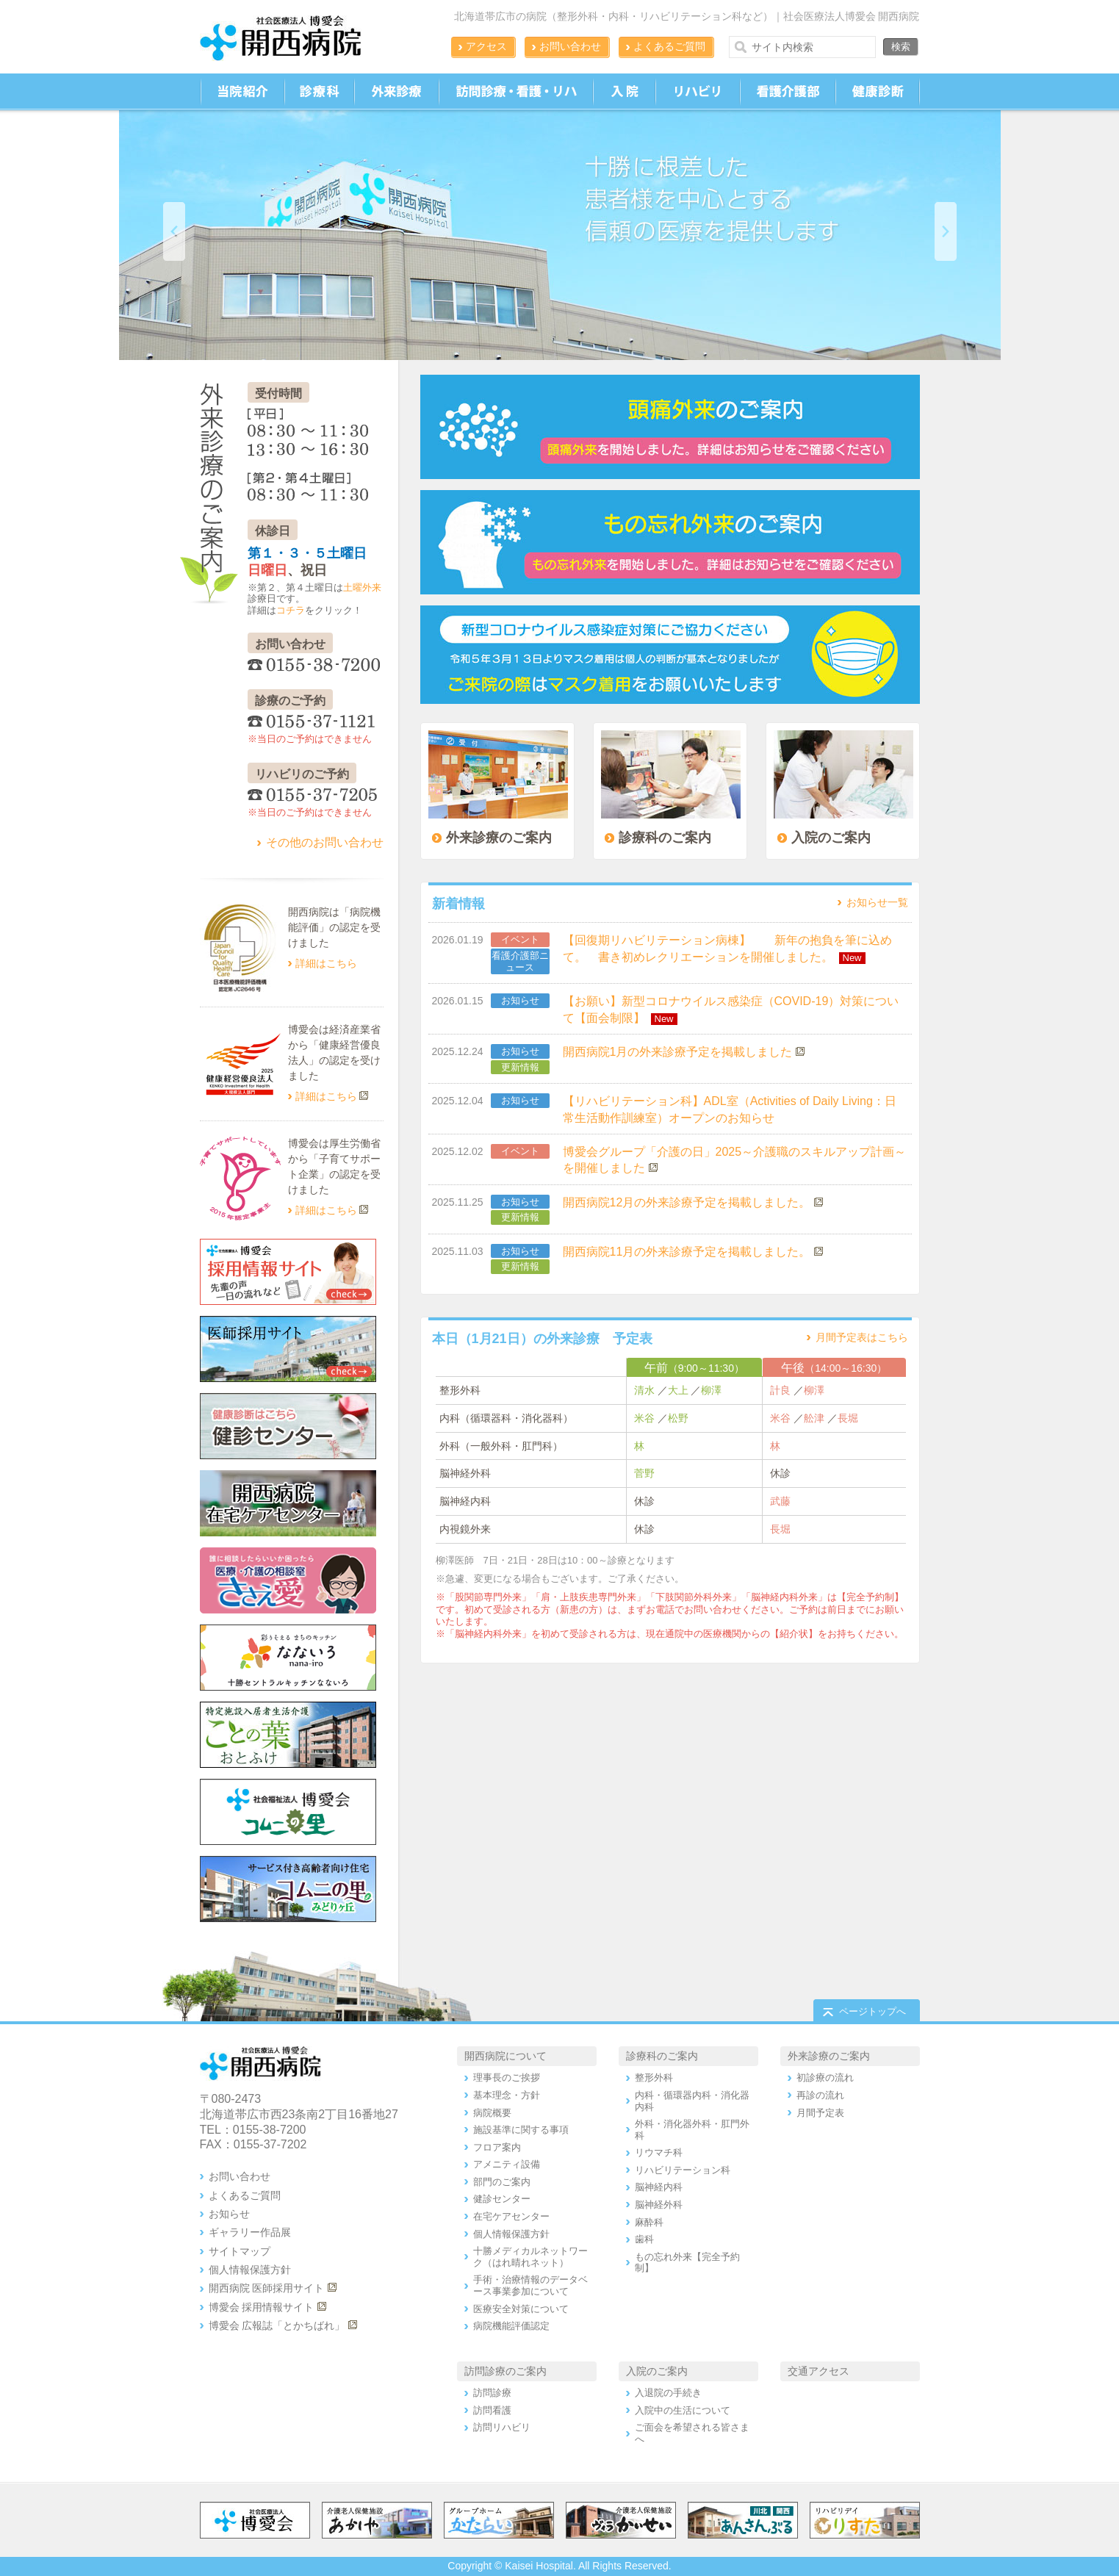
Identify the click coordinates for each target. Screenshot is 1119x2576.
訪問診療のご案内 (505, 2371)
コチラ (290, 610)
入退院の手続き (668, 2392)
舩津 (814, 1418)
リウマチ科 (659, 2152)
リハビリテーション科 (682, 2170)
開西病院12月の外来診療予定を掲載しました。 (687, 1202)
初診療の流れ (825, 2077)
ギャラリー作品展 (250, 2232)
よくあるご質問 (669, 46)
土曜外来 (362, 587)
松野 (678, 1418)
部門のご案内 (501, 2181)
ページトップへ (872, 2011)
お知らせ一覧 (877, 902)
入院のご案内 (657, 2371)
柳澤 (711, 1390)
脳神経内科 (659, 2186)
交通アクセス (818, 2371)
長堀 (848, 1418)
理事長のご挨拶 (506, 2077)
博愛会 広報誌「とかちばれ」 (277, 2325)
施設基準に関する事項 (521, 2129)
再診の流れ (820, 2095)
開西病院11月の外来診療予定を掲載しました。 (687, 1251)
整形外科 (654, 2077)
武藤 (780, 1501)
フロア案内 (497, 2147)
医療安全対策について (521, 2308)
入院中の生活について (682, 2410)
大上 (678, 1390)
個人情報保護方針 (250, 2269)
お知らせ (520, 1000)
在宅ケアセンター (511, 2216)
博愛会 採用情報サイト (261, 2307)
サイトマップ (239, 2251)
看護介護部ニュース (520, 961)
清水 (644, 1390)
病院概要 (492, 2112)
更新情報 (520, 1067)
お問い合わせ (570, 46)
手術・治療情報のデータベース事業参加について (530, 2285)
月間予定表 (820, 2112)
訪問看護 (492, 2410)
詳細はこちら (326, 963)
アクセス (486, 46)
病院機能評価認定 (511, 2325)
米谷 (644, 1418)
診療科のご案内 (662, 2056)
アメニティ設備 (506, 2164)
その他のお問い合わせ (325, 842)
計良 (780, 1390)
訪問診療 (492, 2392)
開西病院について (505, 2056)
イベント (520, 939)
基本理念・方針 (506, 2095)
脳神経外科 (659, 2204)
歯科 (644, 2239)
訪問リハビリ (501, 2427)
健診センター (501, 2198)
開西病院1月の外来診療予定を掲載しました (678, 1052)
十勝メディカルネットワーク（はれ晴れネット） (530, 2256)
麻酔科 (649, 2222)
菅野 (644, 1473)
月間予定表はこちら (862, 1337)
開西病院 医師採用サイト (267, 2288)
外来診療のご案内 (829, 2056)
